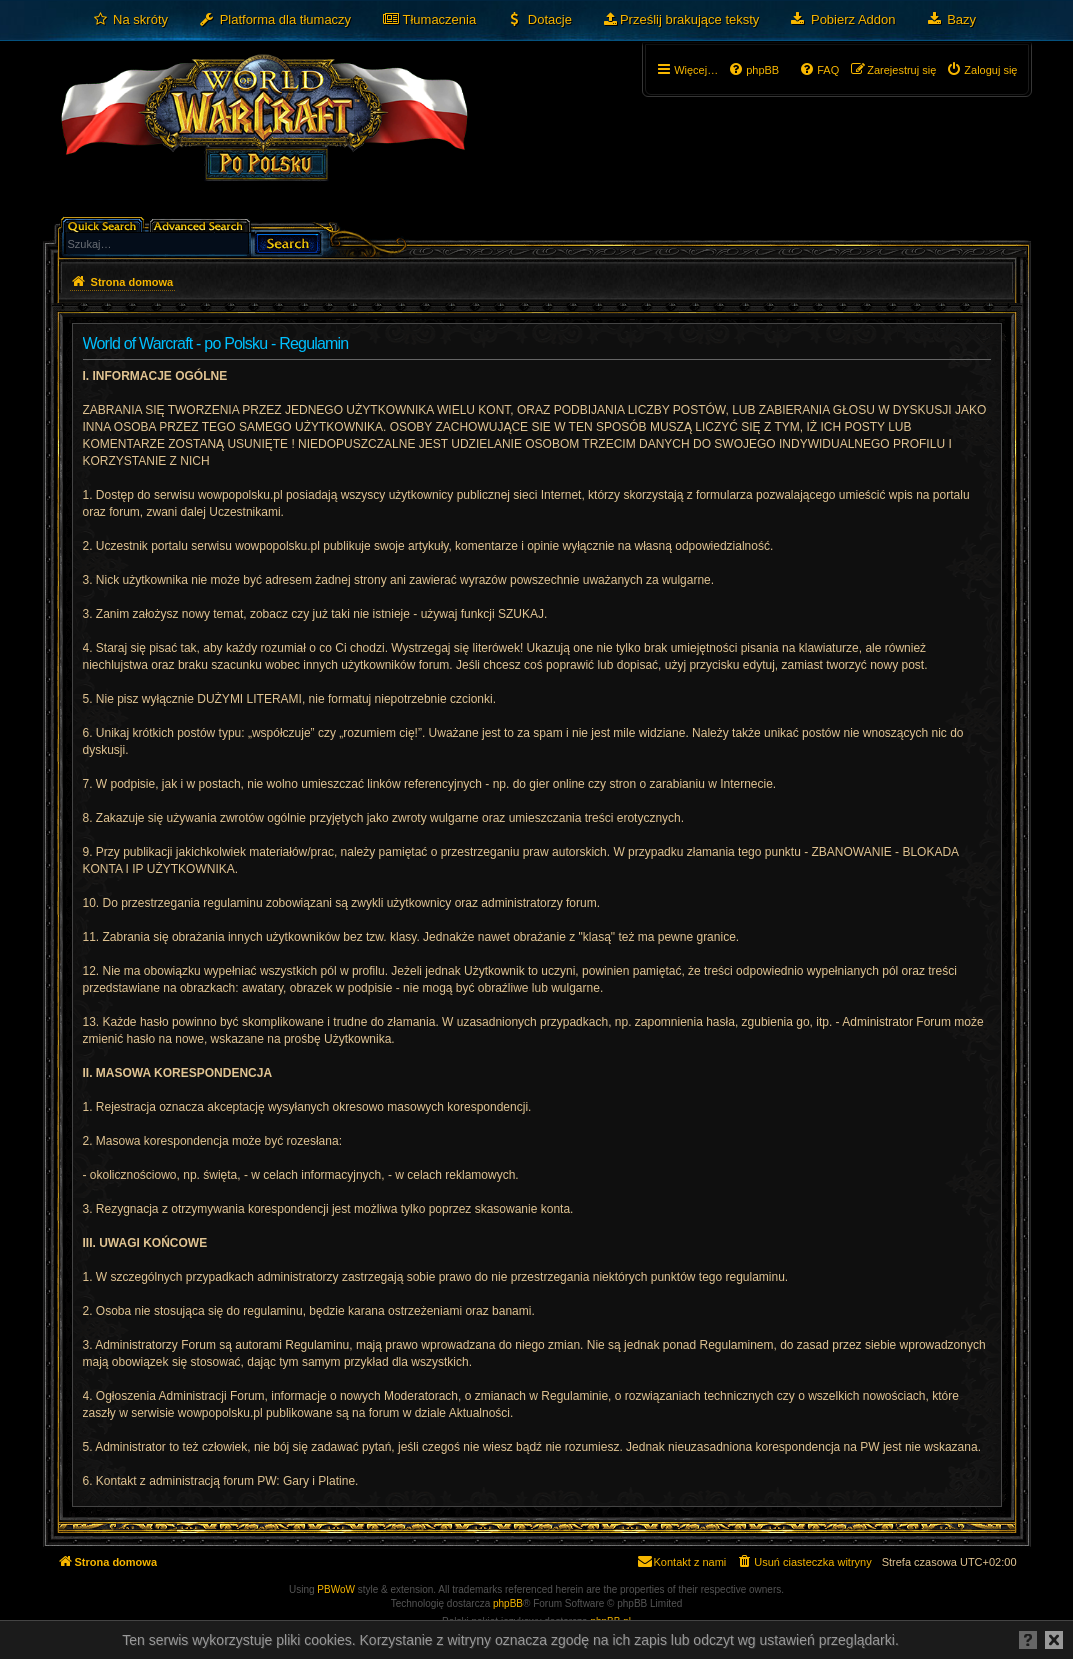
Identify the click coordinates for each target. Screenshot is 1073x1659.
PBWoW (336, 1589)
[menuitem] (130, 20)
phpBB (508, 1603)
